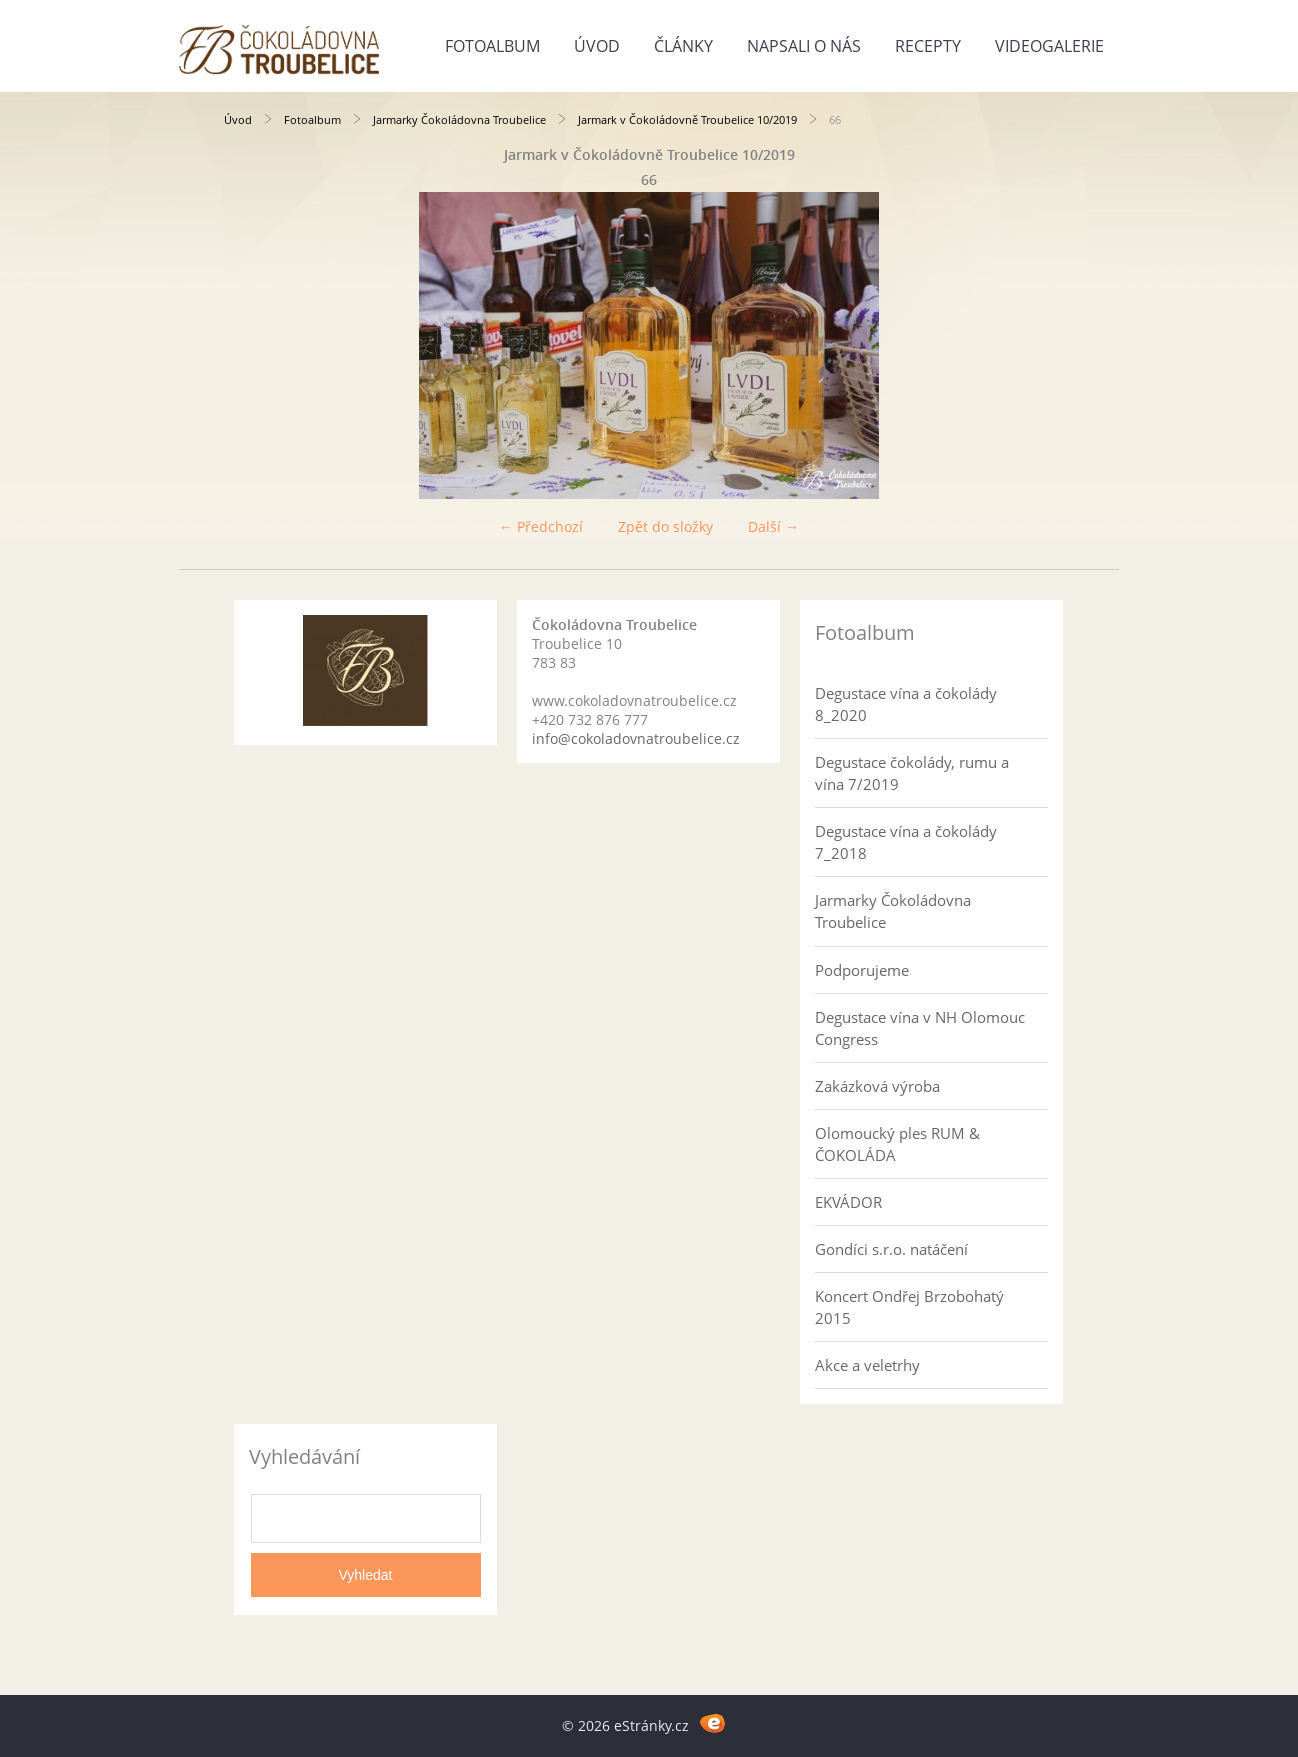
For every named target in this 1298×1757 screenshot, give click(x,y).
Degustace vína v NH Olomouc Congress (920, 1028)
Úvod (597, 46)
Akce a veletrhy (867, 1365)
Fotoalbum (492, 46)
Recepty (928, 46)
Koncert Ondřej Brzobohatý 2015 (909, 1307)
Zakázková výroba (877, 1086)
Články (683, 46)
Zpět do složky (665, 526)
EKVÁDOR (848, 1202)
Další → (773, 526)
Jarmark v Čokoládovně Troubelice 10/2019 (687, 119)
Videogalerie (1049, 46)
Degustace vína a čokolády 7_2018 (906, 842)
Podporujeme (862, 970)
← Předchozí (541, 526)
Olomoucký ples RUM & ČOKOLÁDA (897, 1144)
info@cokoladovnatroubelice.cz (636, 738)
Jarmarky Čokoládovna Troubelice (459, 119)
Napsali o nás (804, 46)
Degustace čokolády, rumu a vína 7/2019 (912, 773)
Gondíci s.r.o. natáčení (891, 1249)
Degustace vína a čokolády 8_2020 (906, 704)
